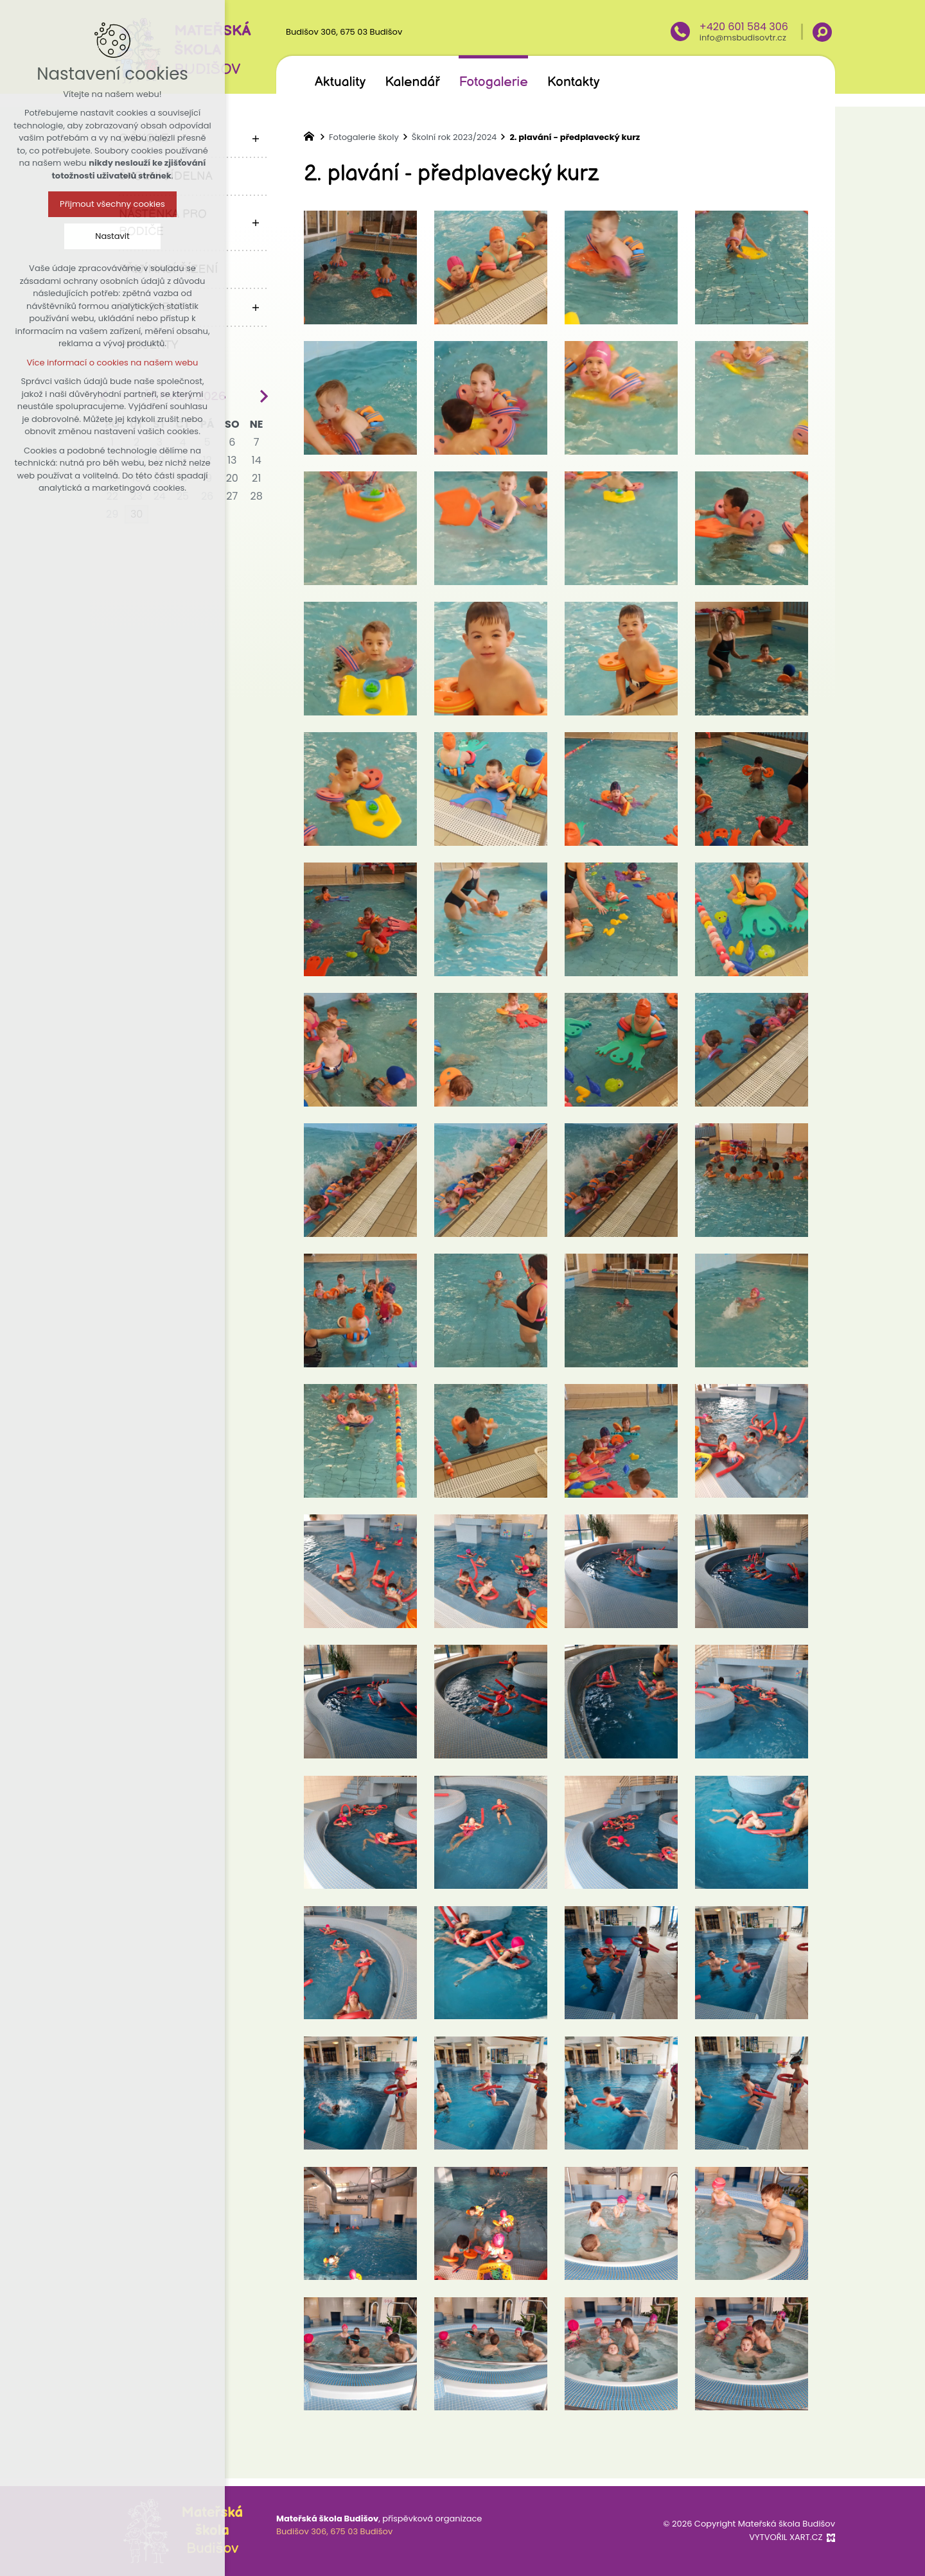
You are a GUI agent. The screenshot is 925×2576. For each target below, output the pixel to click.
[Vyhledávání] (822, 32)
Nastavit (67, 236)
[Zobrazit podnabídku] (256, 138)
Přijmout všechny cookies (67, 204)
